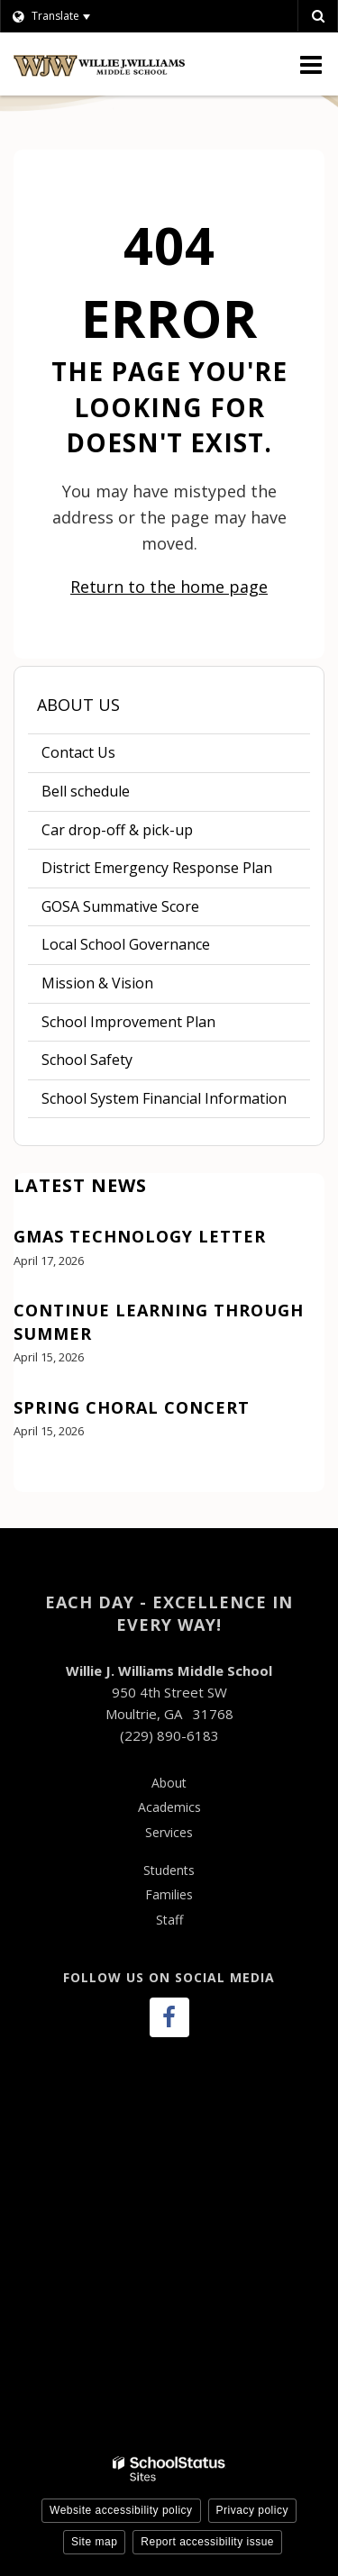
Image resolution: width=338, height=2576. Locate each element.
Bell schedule (113, 795)
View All (40, 1481)
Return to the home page (169, 586)
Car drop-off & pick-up (117, 830)
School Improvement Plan (155, 1026)
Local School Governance (125, 944)
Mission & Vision (97, 983)
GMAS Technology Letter (140, 1236)
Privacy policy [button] (252, 2510)
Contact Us (78, 752)
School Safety (86, 1060)
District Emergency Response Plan (156, 868)
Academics (169, 1807)
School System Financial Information (175, 1102)
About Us (78, 704)
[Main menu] (311, 64)
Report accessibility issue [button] (207, 2541)
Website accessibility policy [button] (121, 2510)
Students (169, 1870)
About (169, 1782)
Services (169, 1832)
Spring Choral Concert (132, 1407)
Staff (169, 1919)
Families (169, 1894)
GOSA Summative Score (120, 906)
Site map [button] (94, 2541)
